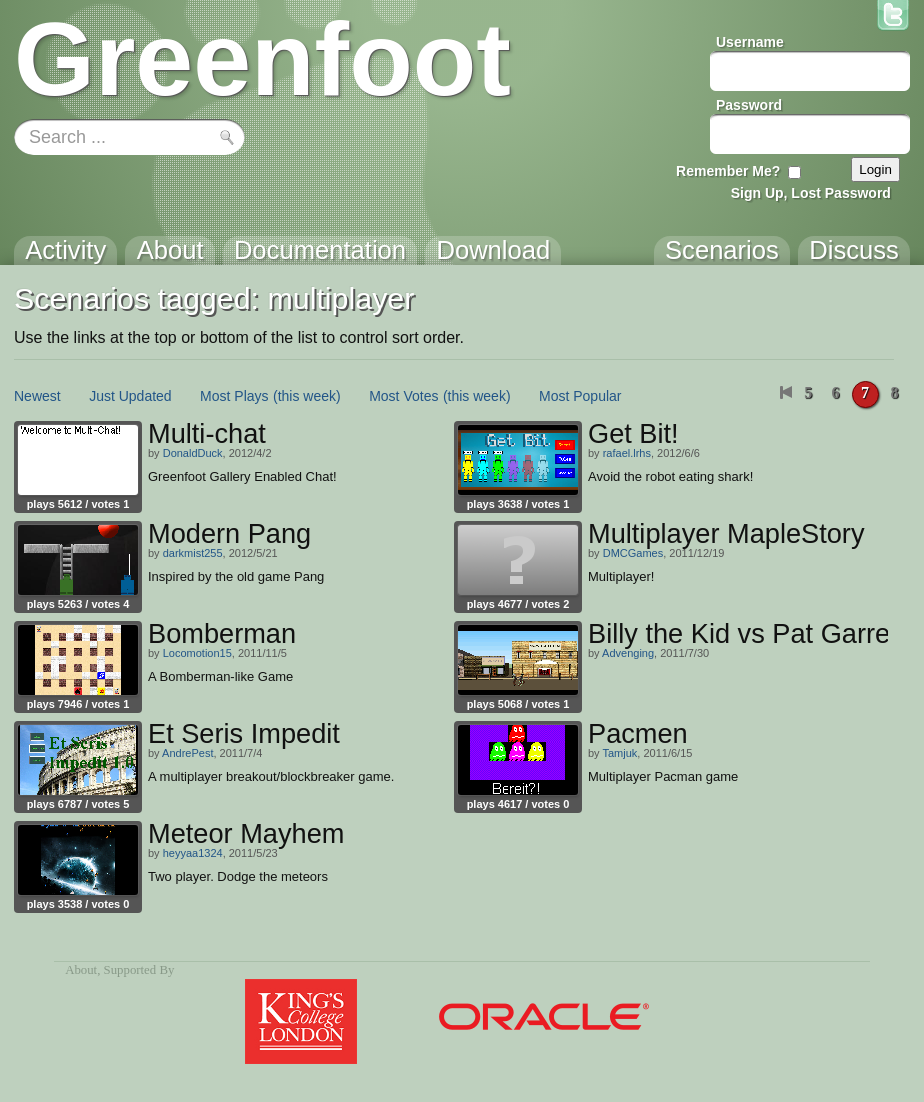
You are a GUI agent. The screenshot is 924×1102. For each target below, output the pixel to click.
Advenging (628, 653)
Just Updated (130, 396)
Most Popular (580, 396)
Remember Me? (728, 171)
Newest (37, 396)
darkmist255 (193, 553)
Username (750, 42)
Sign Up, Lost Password (811, 193)
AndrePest (187, 753)
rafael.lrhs (627, 453)
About (81, 970)
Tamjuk (619, 753)
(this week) (307, 396)
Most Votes (403, 396)
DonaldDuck (193, 453)
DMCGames (633, 553)
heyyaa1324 (193, 853)
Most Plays (234, 396)
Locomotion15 (197, 653)
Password (749, 105)
